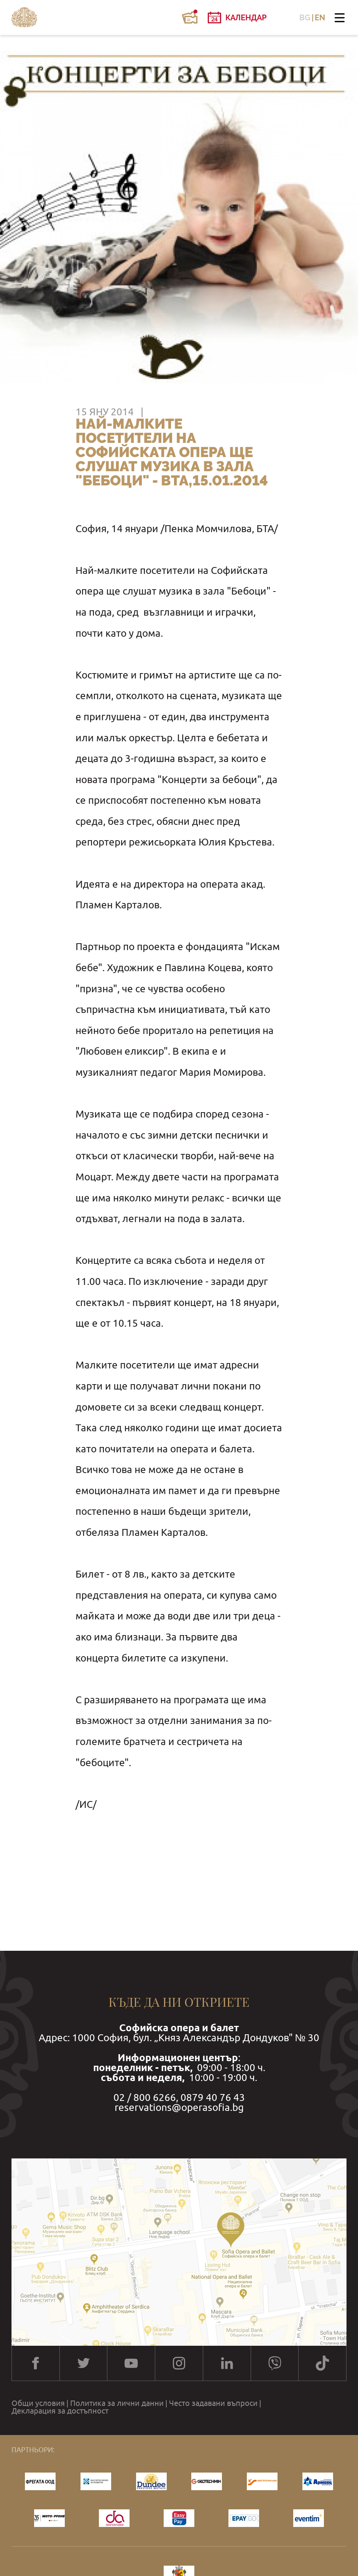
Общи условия (38, 2403)
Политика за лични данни (117, 2403)
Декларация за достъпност (59, 2411)
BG (304, 17)
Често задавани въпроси (213, 2403)
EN (320, 17)
